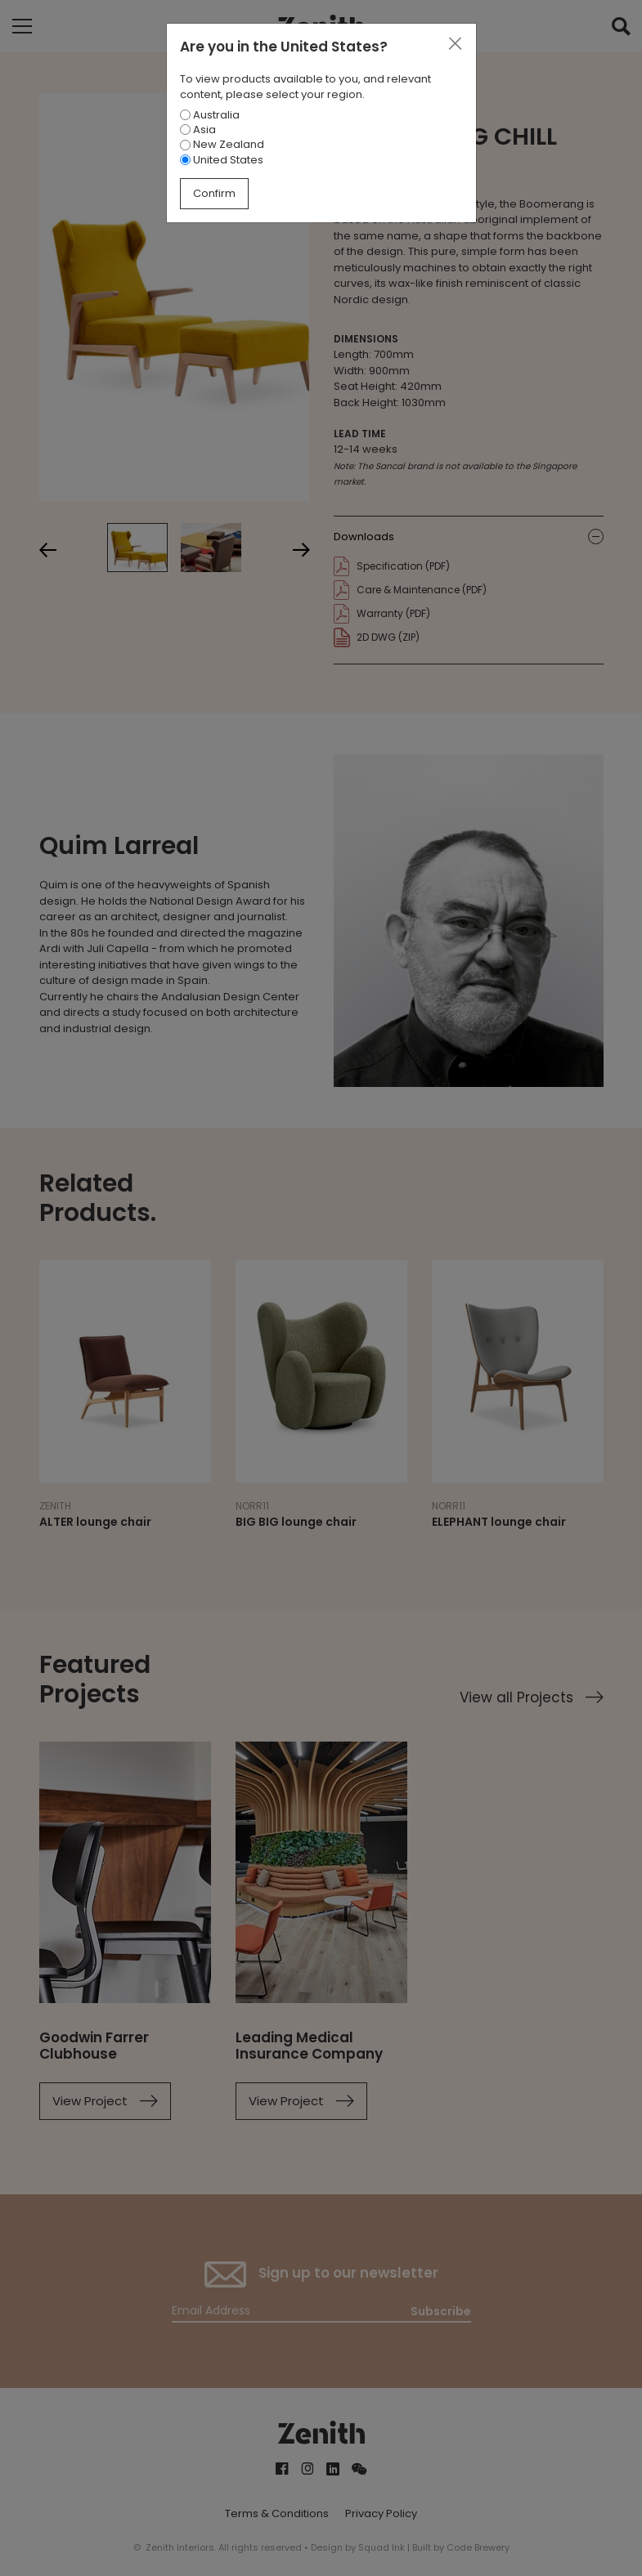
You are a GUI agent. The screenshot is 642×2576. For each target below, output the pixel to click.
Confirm (214, 193)
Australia (210, 115)
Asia (198, 129)
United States (221, 159)
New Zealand (222, 144)
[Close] (454, 44)
